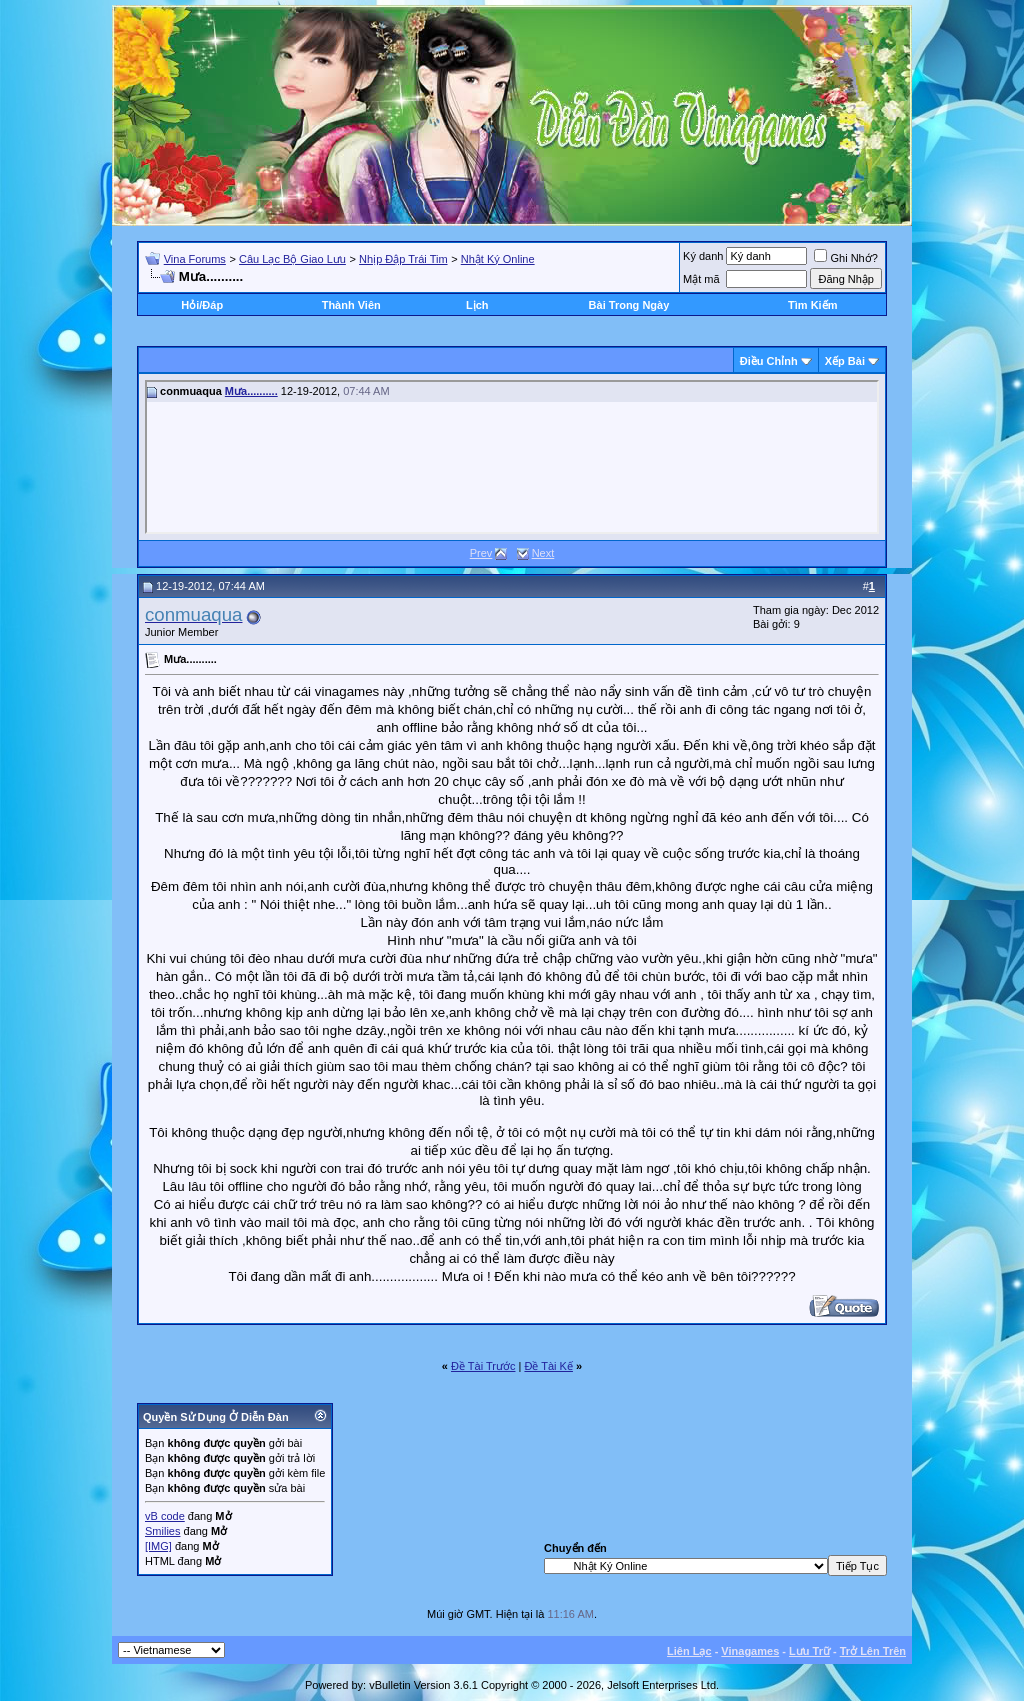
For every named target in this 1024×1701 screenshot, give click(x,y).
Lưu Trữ (809, 1651)
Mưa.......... (251, 391)
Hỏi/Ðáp (202, 305)
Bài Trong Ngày (629, 305)
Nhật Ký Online (498, 259)
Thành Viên (351, 305)
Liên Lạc (689, 1651)
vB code (165, 1516)
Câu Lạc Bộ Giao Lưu (292, 259)
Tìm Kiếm (812, 305)
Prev (481, 553)
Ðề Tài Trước (483, 1366)
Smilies (162, 1531)
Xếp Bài (845, 361)
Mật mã (701, 279)
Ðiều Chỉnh (769, 361)
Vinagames (750, 1651)
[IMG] (158, 1546)
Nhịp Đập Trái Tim (403, 259)
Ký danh (703, 256)
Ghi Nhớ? (845, 258)
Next (543, 553)
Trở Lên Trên (873, 1651)
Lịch (477, 305)
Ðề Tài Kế (548, 1366)
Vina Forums (195, 259)
